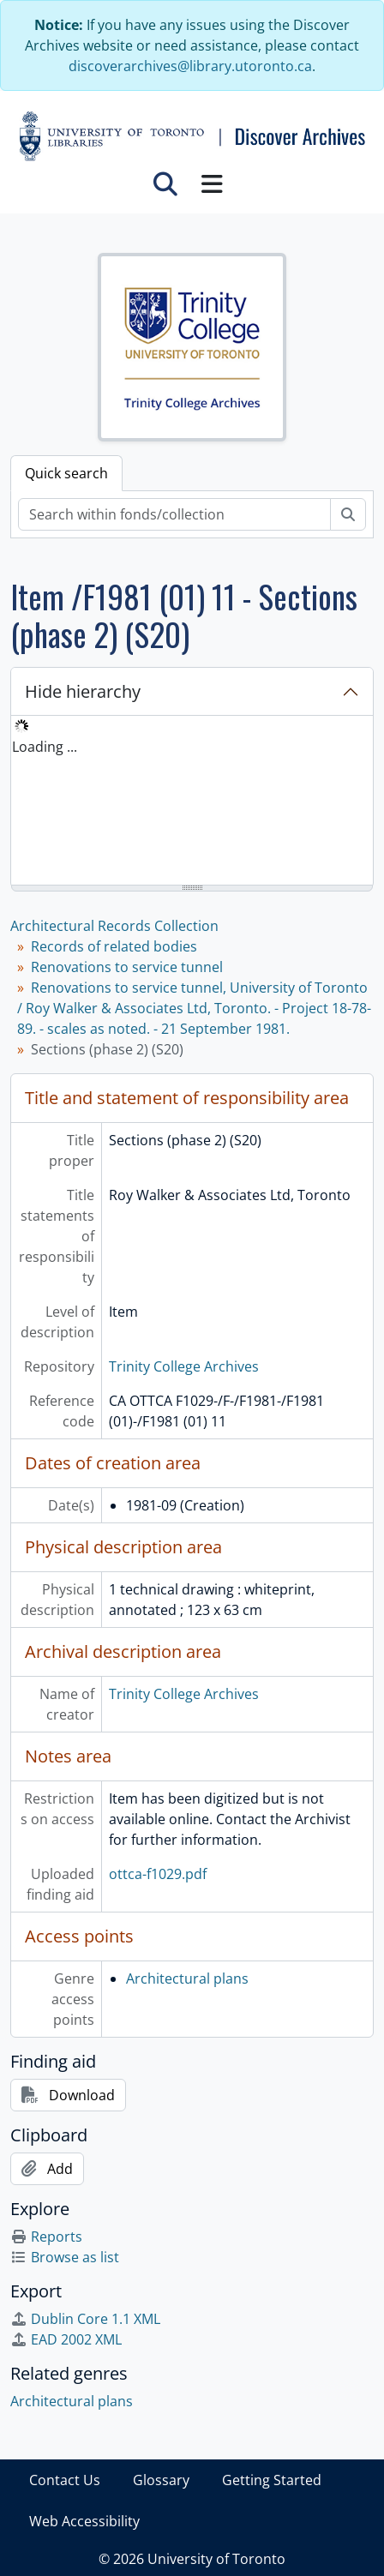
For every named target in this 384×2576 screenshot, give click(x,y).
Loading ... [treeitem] (44, 746)
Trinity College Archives (184, 1366)
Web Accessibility (84, 2521)
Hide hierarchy (83, 691)
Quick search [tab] (66, 473)
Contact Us (64, 2480)
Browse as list (64, 2257)
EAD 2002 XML (66, 2339)
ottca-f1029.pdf (158, 1873)
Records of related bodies (114, 946)
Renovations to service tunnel (127, 967)
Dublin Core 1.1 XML (85, 2318)
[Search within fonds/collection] (174, 514)
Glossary (161, 2480)
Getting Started (271, 2480)
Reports (46, 2236)
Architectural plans (187, 1978)
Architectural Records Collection (114, 925)
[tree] (192, 801)
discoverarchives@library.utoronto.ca (190, 66)
